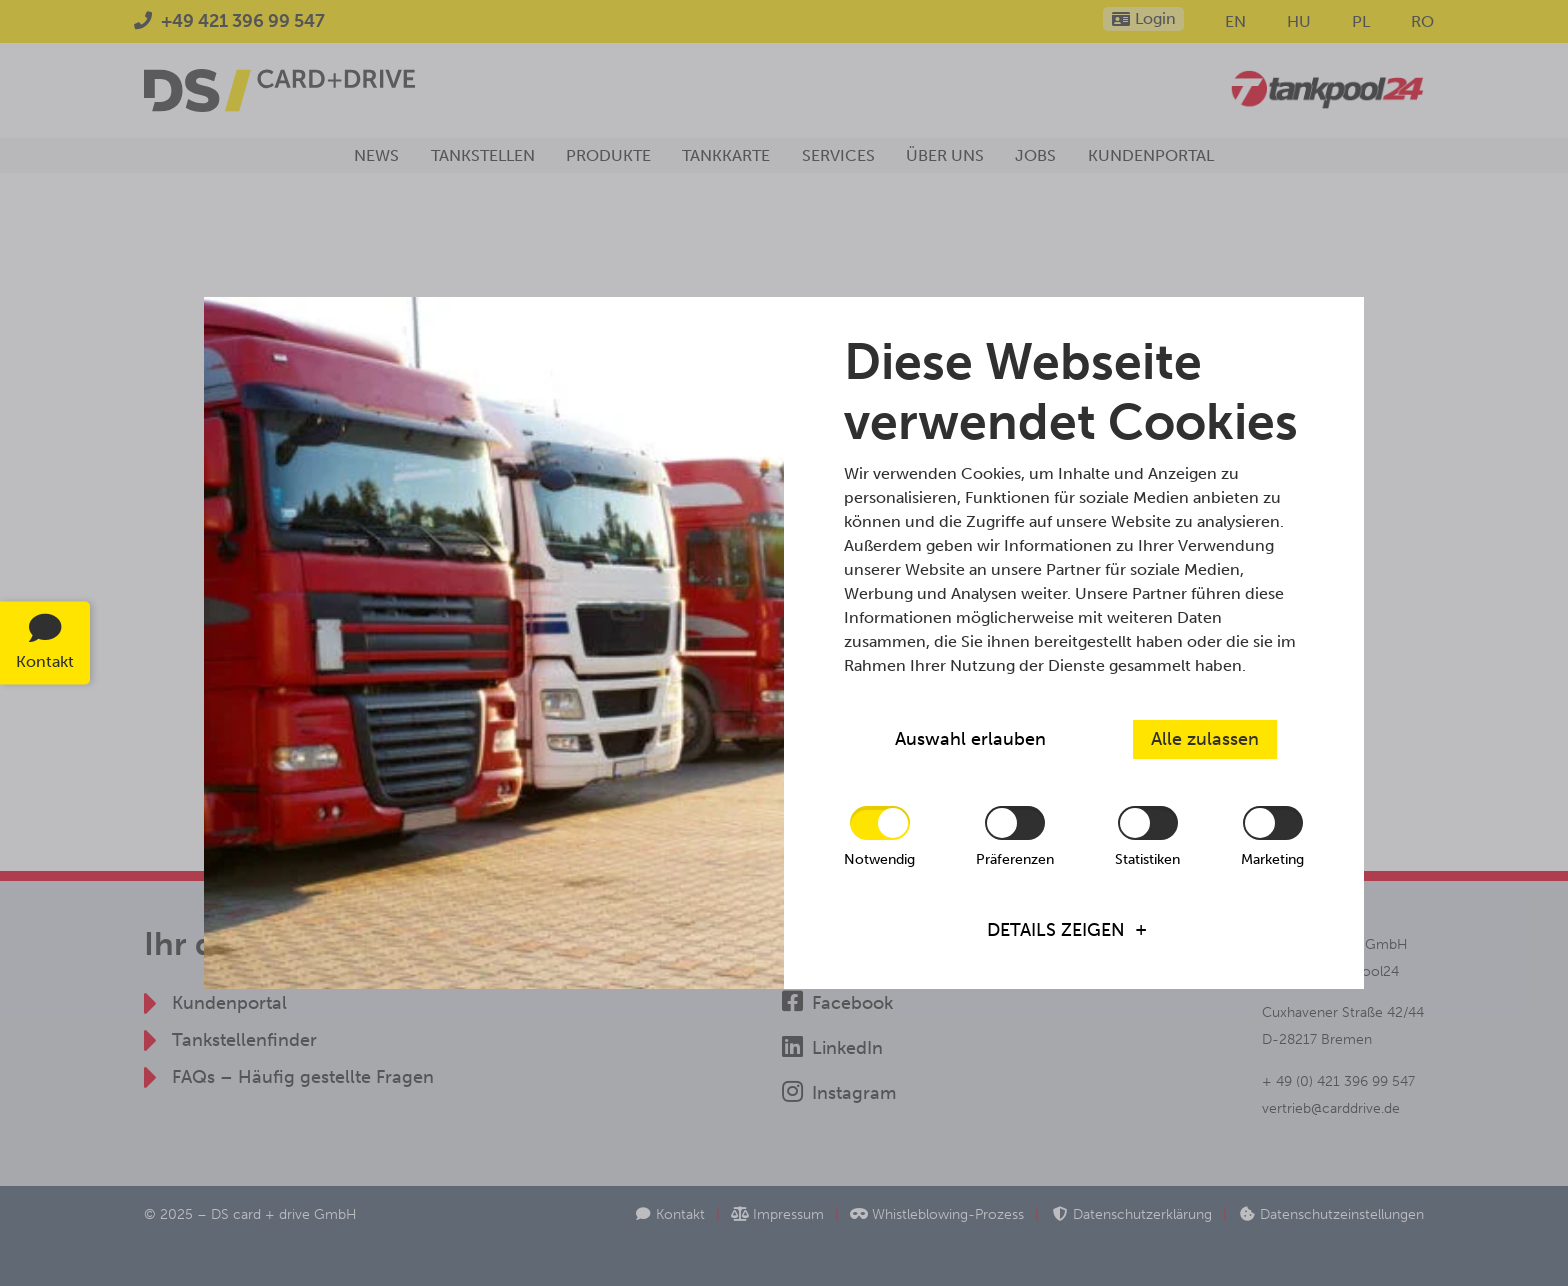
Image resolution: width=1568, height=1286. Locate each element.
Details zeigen (1056, 930)
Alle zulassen (1205, 739)
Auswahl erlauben (970, 739)
